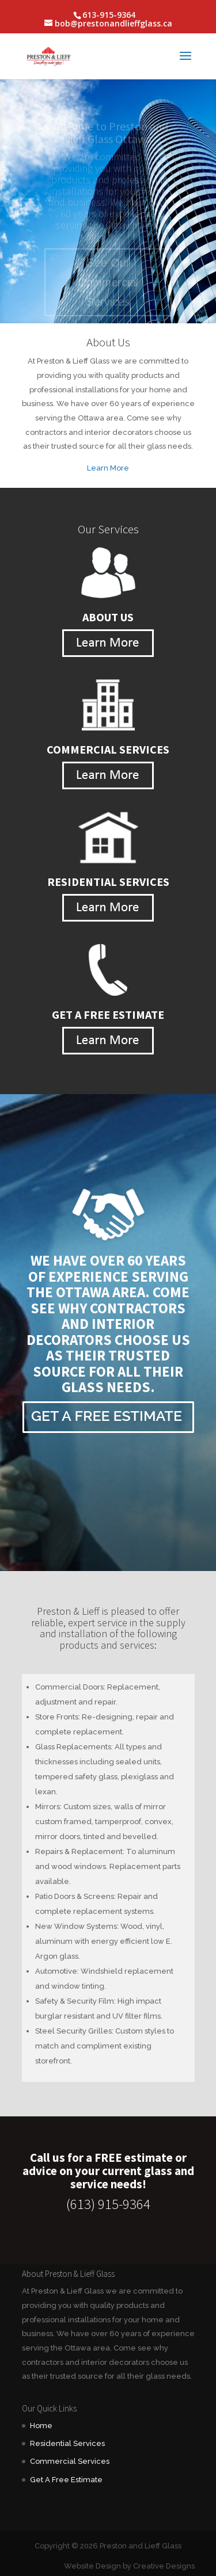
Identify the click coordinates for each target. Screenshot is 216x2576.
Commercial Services (69, 2461)
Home (41, 2425)
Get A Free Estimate (66, 2479)
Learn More (108, 468)
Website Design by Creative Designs (129, 2566)
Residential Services (67, 2443)
